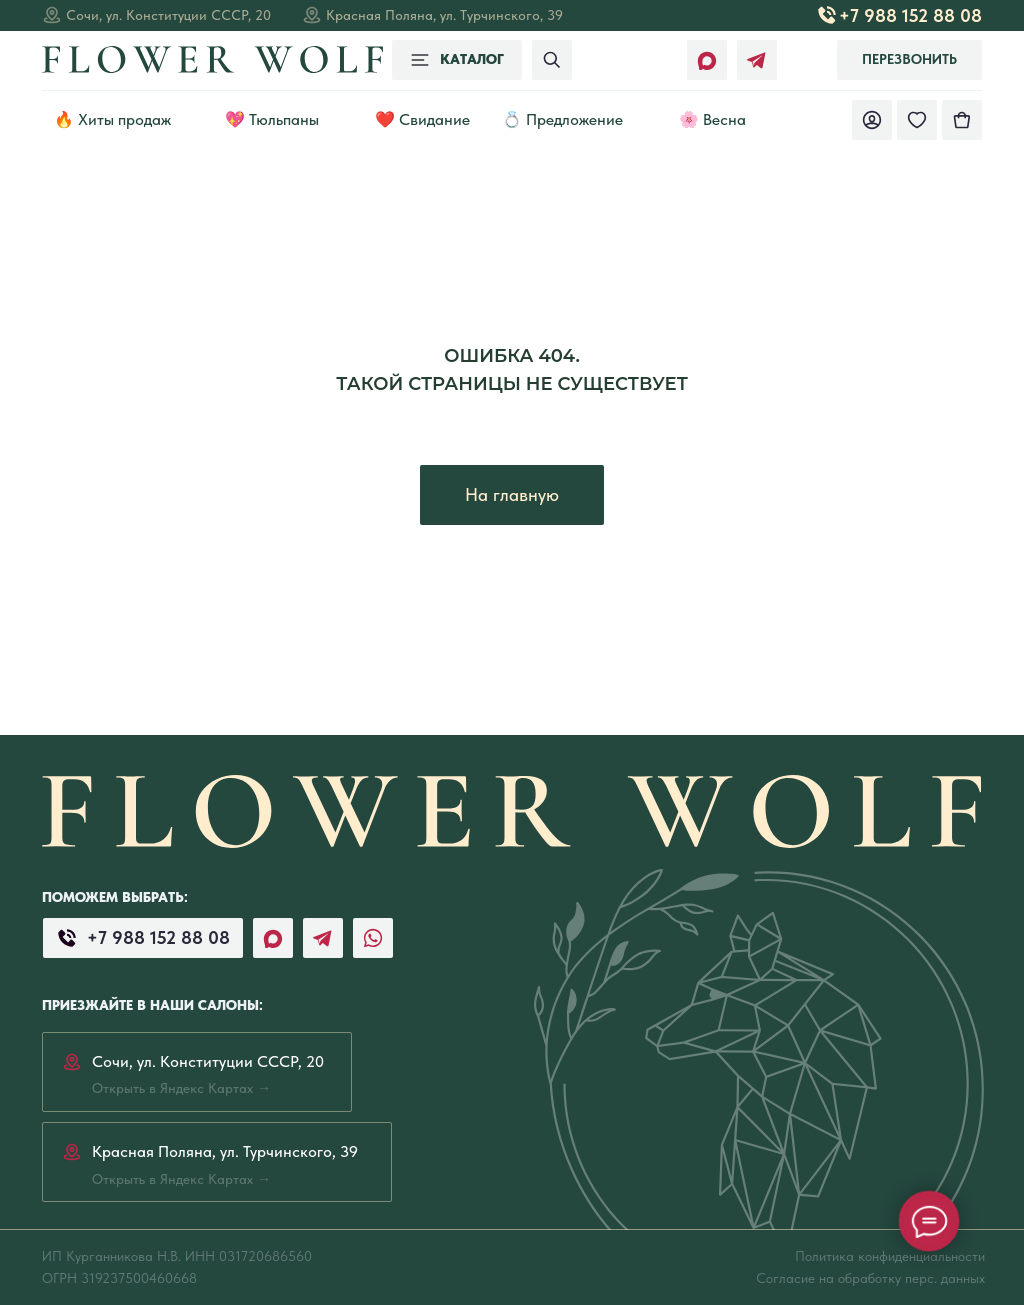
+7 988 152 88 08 (910, 15)
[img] (962, 120)
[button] (909, 60)
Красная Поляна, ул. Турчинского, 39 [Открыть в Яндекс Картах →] (444, 15)
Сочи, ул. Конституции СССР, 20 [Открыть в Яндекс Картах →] (168, 15)
